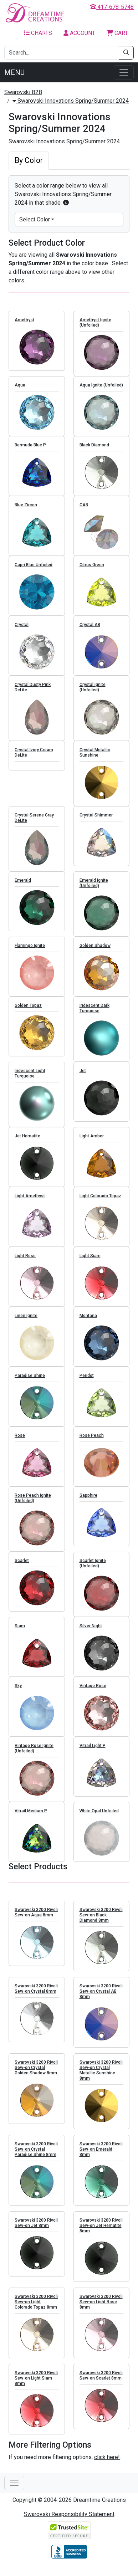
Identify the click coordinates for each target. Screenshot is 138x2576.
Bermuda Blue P (30, 452)
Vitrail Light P (93, 1752)
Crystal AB (90, 631)
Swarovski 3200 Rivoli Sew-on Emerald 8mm (101, 2156)
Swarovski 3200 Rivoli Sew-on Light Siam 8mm (36, 2385)
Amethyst (24, 326)
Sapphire (88, 1502)
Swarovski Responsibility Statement (69, 2514)
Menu (14, 72)
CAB (84, 511)
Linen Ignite (26, 1322)
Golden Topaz (28, 1012)
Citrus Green (92, 571)
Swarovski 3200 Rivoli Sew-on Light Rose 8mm (101, 2308)
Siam (20, 1632)
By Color (29, 160)
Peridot (87, 1382)
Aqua (20, 392)
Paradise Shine (30, 1382)
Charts (38, 33)
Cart (117, 33)
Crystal (22, 631)
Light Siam (90, 1262)
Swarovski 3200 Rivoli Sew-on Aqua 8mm (36, 1919)
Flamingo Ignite (30, 952)
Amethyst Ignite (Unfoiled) (95, 329)
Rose (20, 1442)
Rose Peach (92, 1442)
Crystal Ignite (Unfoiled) (93, 694)
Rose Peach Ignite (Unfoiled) (33, 1505)
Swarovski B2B (23, 92)
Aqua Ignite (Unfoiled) (101, 392)
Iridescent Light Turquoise (30, 1080)
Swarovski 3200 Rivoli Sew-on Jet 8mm (36, 2229)
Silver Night (91, 1632)
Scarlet (22, 1567)
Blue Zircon (26, 511)
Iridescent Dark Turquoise (94, 1015)
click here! (107, 2457)
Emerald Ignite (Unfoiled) (94, 890)
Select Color (34, 219)
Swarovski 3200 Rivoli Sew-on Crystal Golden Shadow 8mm (36, 2074)
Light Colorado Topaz (100, 1202)
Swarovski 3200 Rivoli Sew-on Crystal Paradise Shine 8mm (36, 2156)
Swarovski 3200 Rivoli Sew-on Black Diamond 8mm (101, 1922)
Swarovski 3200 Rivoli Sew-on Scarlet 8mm (101, 2382)
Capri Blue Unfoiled (33, 571)
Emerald (23, 887)
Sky (18, 1692)
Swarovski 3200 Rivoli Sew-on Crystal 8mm (36, 1995)
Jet (83, 1077)
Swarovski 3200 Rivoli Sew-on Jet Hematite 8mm (101, 2232)
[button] (66, 202)
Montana (88, 1322)
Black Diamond (94, 452)
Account (79, 33)
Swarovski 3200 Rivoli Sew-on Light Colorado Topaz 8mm (36, 2308)
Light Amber (92, 1143)
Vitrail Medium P (31, 1818)
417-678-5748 (112, 7)
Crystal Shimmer (96, 822)
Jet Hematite (27, 1143)
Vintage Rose (93, 1692)
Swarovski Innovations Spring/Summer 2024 (70, 100)
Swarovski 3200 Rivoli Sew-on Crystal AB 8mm (101, 1998)
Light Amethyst (30, 1202)
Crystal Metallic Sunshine (95, 759)
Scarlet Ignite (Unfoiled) (93, 1570)
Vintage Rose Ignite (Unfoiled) (34, 1755)
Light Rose (25, 1262)
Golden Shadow (95, 952)
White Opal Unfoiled (99, 1818)
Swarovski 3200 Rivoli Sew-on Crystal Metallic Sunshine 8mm (101, 2077)
